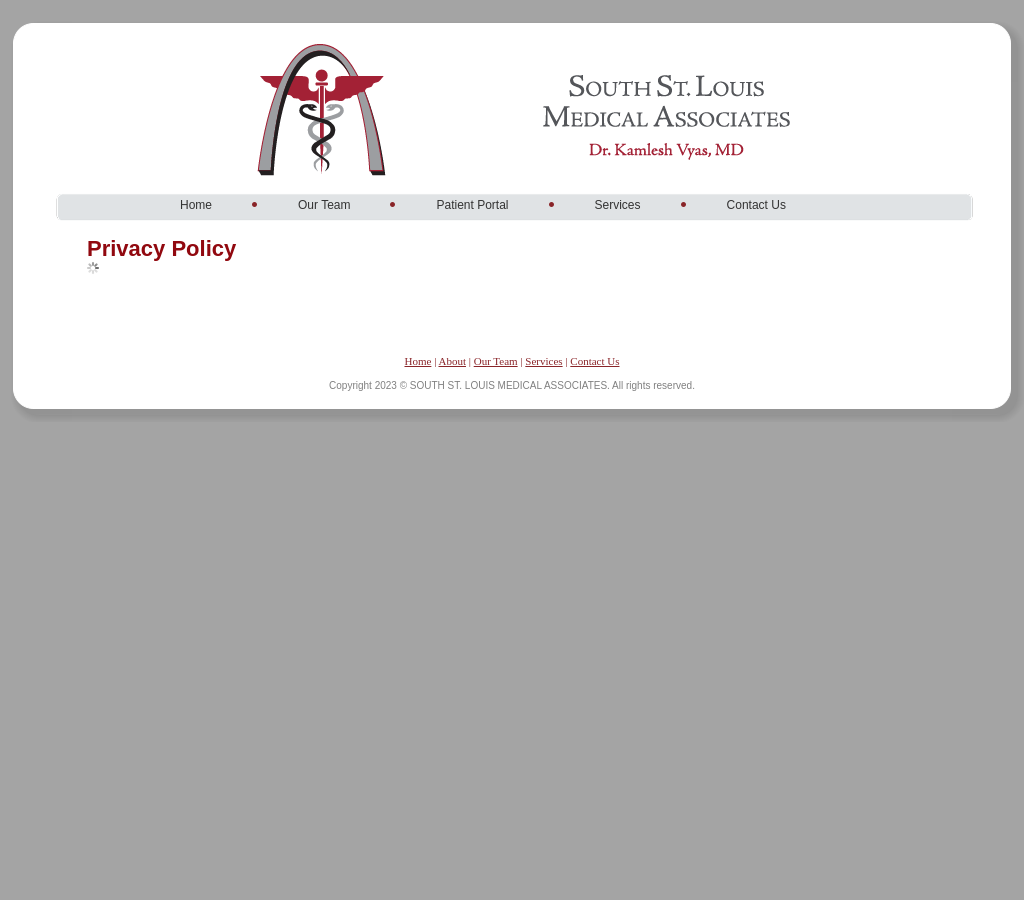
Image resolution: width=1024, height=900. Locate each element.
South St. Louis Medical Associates (380, 44)
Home (417, 361)
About (452, 361)
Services (543, 361)
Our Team (496, 361)
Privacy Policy (161, 248)
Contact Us (594, 361)
